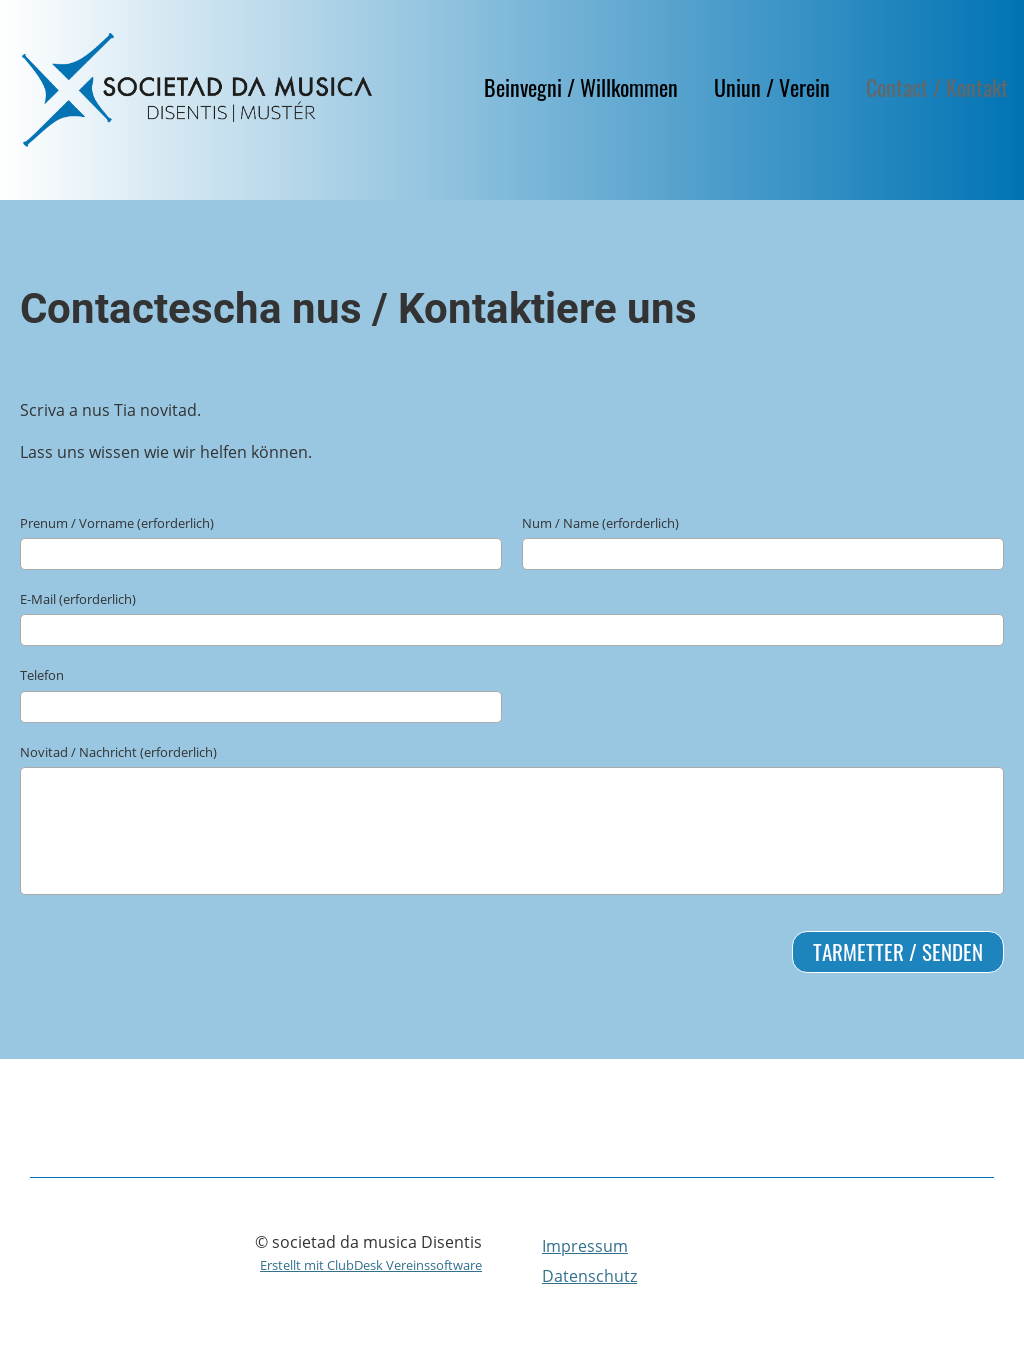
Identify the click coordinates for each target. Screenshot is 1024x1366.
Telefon (42, 675)
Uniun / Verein (772, 87)
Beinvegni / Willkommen (581, 87)
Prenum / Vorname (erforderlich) (117, 523)
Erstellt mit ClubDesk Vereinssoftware (371, 1265)
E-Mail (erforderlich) (78, 599)
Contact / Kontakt (937, 87)
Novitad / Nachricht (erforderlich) (118, 752)
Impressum (585, 1246)
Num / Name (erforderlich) (600, 523)
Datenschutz (589, 1276)
